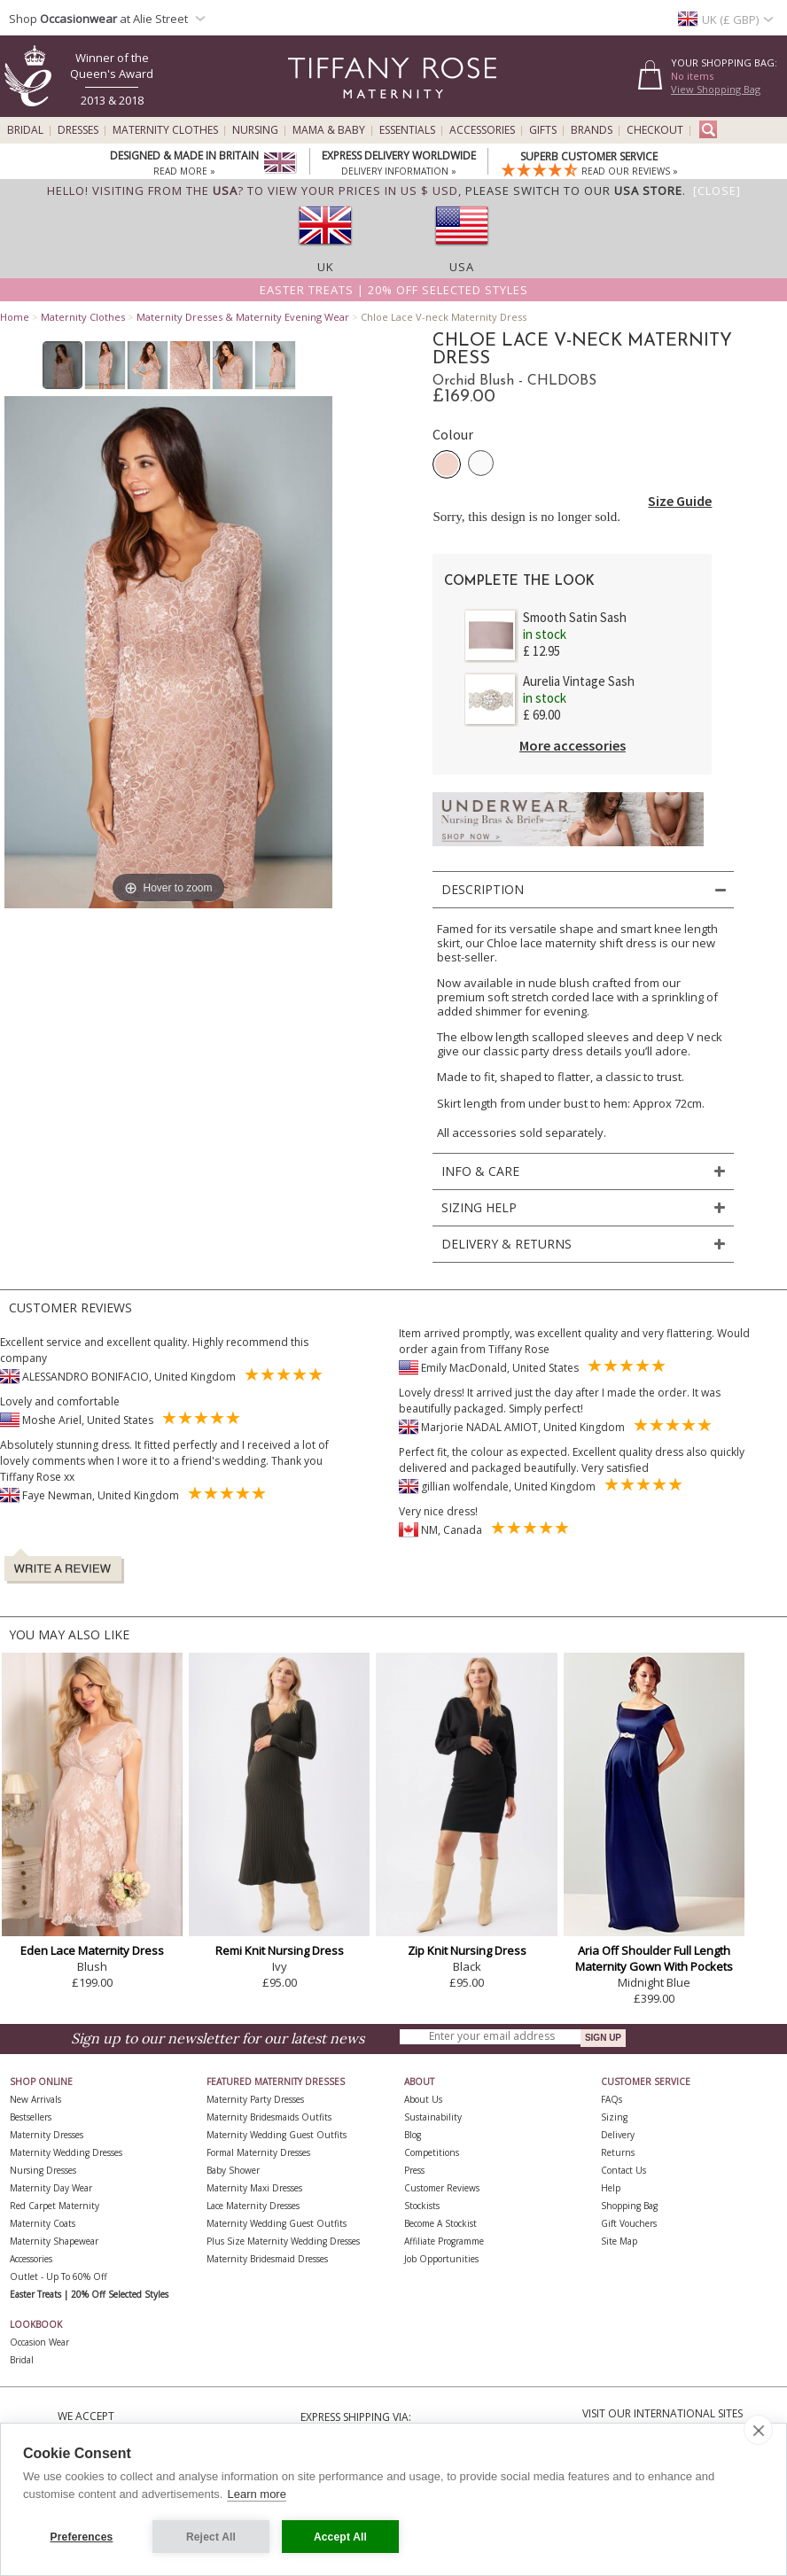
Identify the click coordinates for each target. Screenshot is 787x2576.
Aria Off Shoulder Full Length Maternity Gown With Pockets (654, 1958)
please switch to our (573, 190)
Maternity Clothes (165, 130)
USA (461, 267)
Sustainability (433, 2117)
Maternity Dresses (46, 2135)
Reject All (211, 2537)
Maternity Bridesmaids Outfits (268, 2117)
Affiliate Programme (444, 2241)
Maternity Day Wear (51, 2188)
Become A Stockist (440, 2223)
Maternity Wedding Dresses (66, 2152)
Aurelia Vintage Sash (579, 681)
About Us (423, 2099)
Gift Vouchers (629, 2223)
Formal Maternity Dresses (258, 2152)
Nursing (255, 130)
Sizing (614, 2117)
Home (14, 316)
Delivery (618, 2135)
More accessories (572, 745)
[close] (758, 2430)
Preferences (82, 2537)
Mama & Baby (328, 130)
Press (414, 2170)
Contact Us (623, 2170)
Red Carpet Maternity (54, 2205)
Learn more (256, 2494)
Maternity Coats (42, 2223)
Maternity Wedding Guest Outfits (276, 2135)
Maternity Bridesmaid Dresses (267, 2259)
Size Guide (680, 501)
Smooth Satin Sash (575, 617)
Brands (591, 130)
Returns (618, 2152)
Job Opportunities (441, 2259)
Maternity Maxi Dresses (254, 2188)
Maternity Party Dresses (255, 2099)
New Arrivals (35, 2099)
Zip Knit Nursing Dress (467, 1950)
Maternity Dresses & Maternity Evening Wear (242, 316)
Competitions (431, 2152)
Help (610, 2188)
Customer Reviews (441, 2188)
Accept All (340, 2537)
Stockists (422, 2205)
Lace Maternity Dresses (253, 2205)
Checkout (655, 130)
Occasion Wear (39, 2342)
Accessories (482, 130)
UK (325, 267)
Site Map (619, 2241)
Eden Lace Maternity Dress (92, 1950)
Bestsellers (30, 2117)
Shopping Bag (629, 2205)
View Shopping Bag (715, 89)
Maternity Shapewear (54, 2241)
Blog (412, 2135)
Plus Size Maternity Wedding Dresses (283, 2241)
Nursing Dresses (43, 2170)
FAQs (611, 2099)
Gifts (543, 130)
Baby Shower (233, 2170)
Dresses (78, 130)
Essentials (407, 130)
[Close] (717, 190)
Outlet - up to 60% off (58, 2276)
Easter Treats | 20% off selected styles (394, 290)
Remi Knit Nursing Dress (279, 1950)
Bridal (25, 130)
